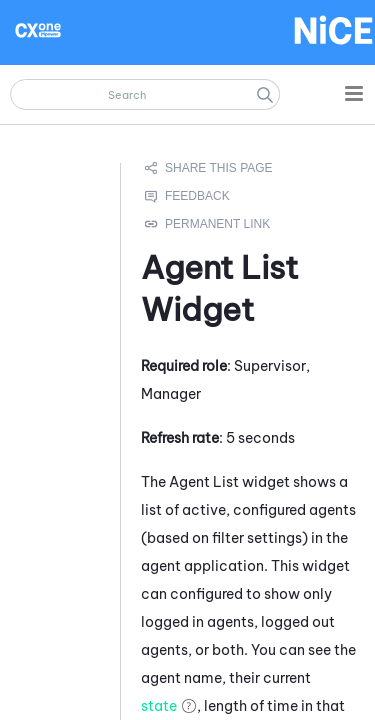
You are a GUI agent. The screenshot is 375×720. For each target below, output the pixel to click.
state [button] (159, 705)
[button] (265, 94)
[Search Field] (145, 94)
